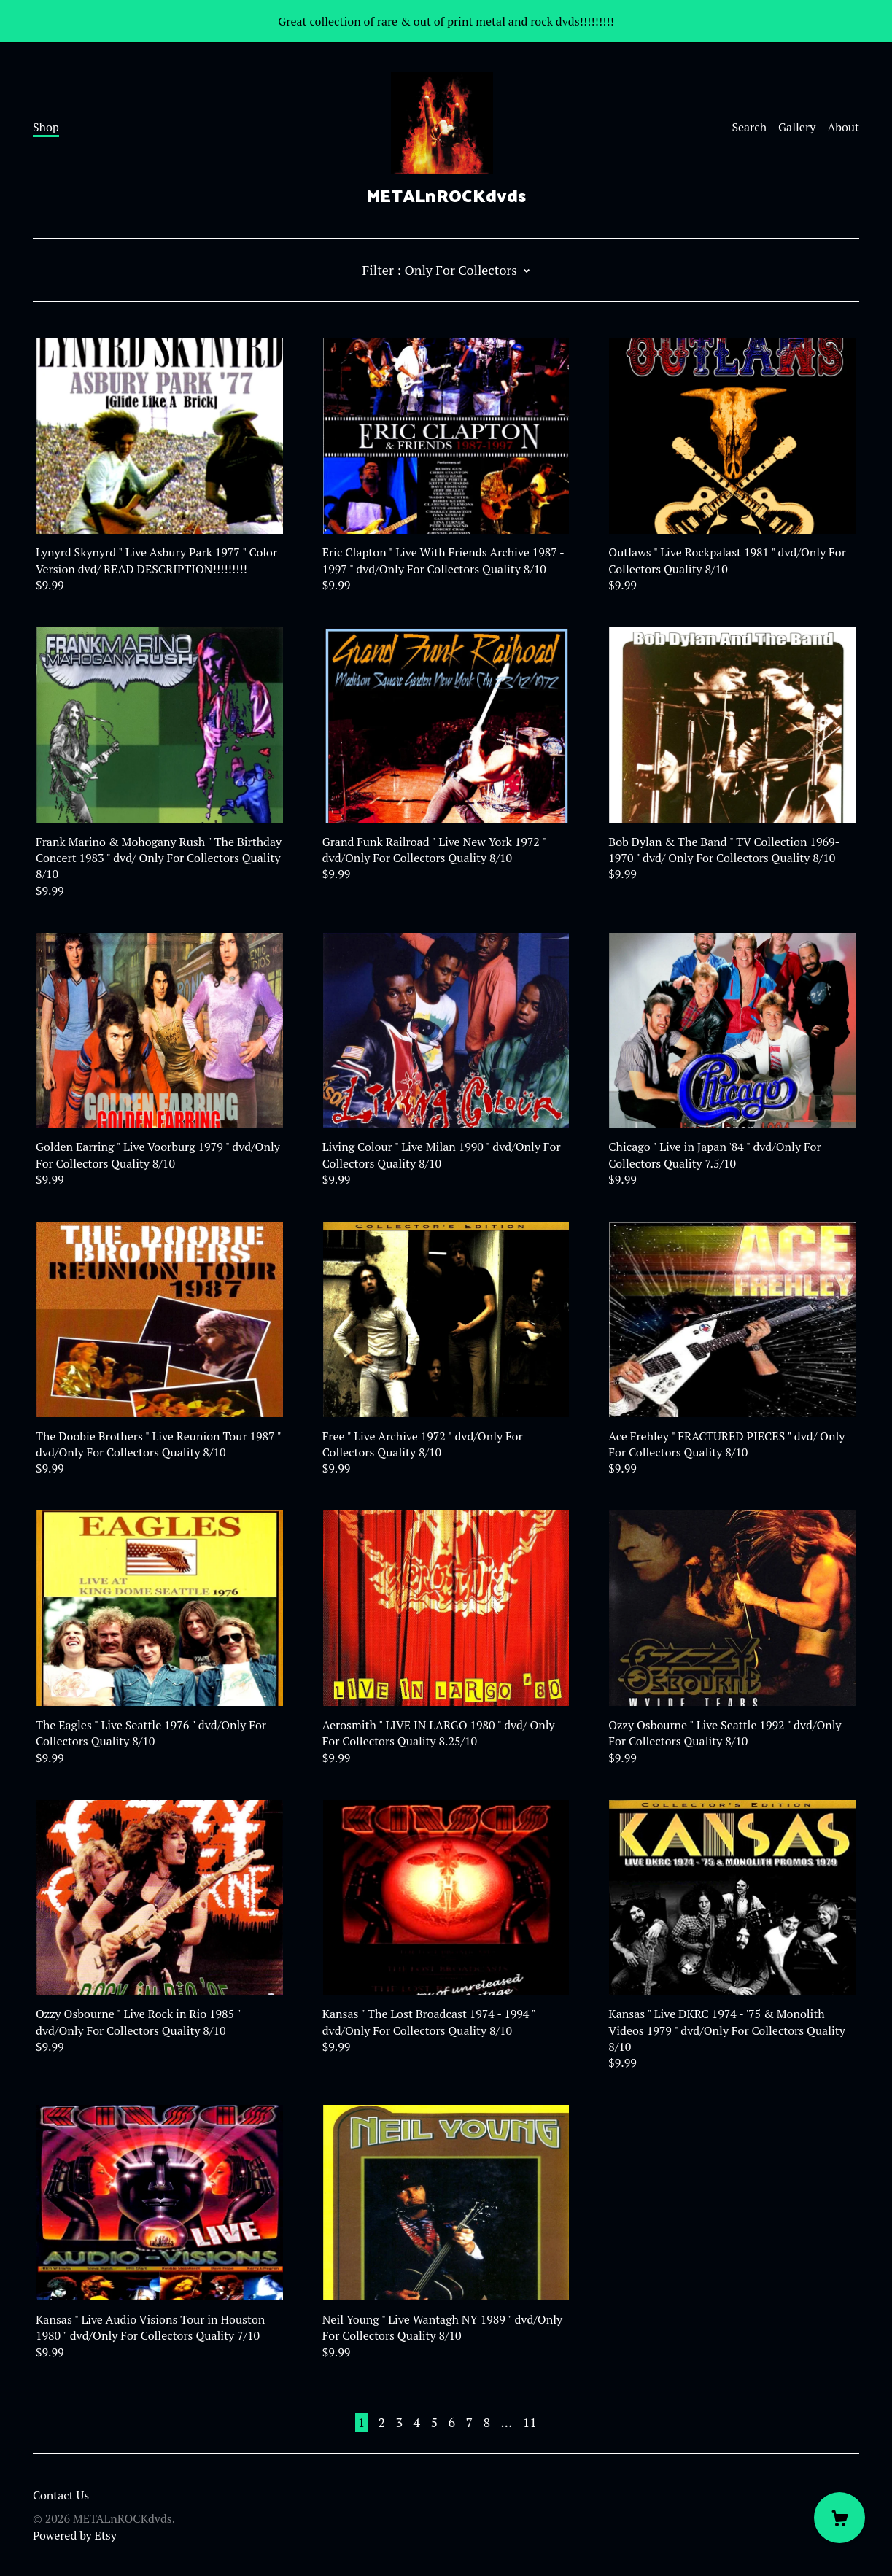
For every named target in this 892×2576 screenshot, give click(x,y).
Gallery (796, 127)
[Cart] (839, 2517)
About (843, 127)
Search (749, 127)
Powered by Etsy (75, 2535)
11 (530, 2422)
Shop (46, 127)
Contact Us (61, 2495)
